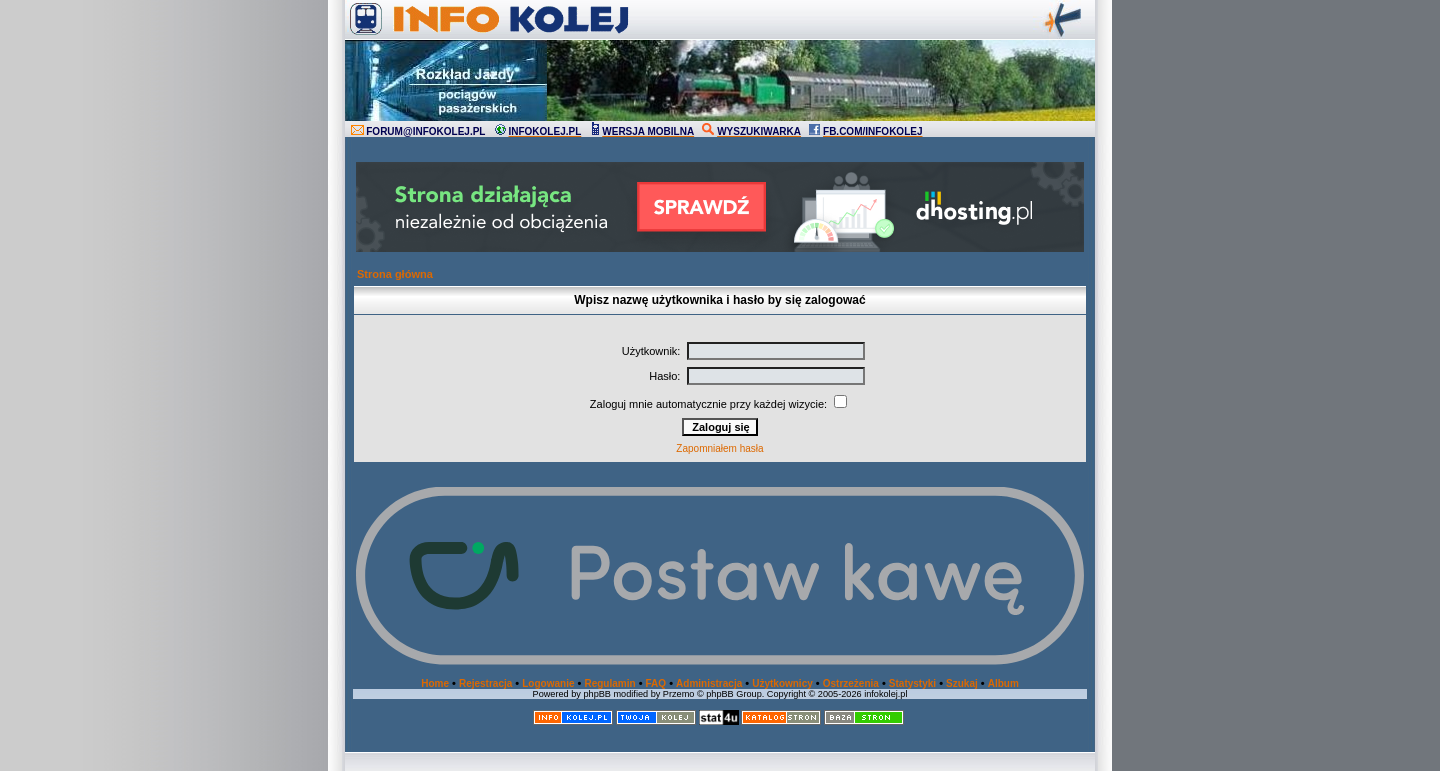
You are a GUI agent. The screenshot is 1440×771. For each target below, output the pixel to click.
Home (435, 683)
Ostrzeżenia (851, 683)
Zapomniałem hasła (719, 448)
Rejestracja (485, 683)
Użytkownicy (782, 683)
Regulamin (609, 683)
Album (1003, 683)
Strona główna (395, 274)
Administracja (709, 683)
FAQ (656, 683)
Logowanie (548, 683)
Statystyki (912, 683)
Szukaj (962, 683)
